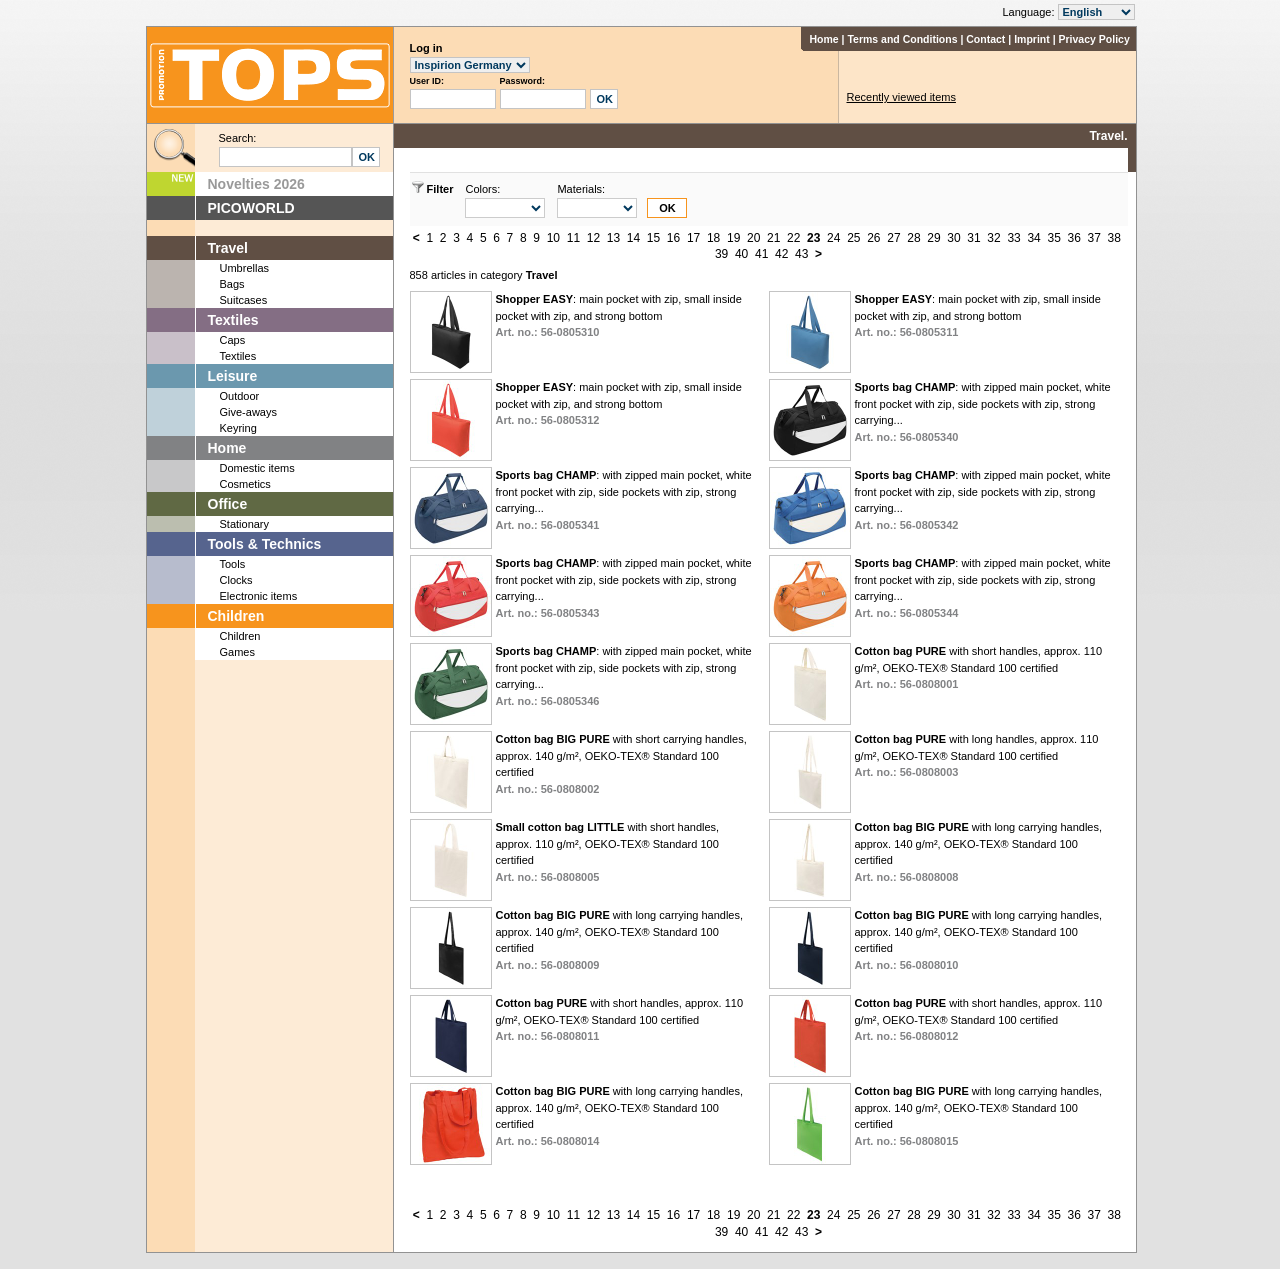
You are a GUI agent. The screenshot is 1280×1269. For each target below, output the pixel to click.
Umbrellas (245, 268)
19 (733, 238)
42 (781, 254)
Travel (228, 248)
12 (593, 238)
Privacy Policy (1094, 39)
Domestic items (257, 468)
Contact (985, 39)
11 (573, 238)
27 (893, 238)
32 (993, 238)
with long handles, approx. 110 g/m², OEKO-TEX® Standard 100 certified (976, 755)
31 (973, 238)
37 (1094, 238)
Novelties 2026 (256, 184)
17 (693, 238)
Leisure (233, 376)
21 (773, 238)
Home (823, 39)
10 (553, 238)
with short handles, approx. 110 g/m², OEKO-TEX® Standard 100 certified (978, 667)
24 (833, 238)
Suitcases (244, 300)
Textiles (233, 320)
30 (953, 238)
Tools (233, 564)
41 (761, 254)
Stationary (245, 524)
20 (753, 238)
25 (853, 238)
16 (673, 238)
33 (1013, 238)
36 (1073, 238)
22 (793, 238)
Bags (232, 284)
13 (613, 238)
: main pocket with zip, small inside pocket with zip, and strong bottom (618, 315)
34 (1033, 238)
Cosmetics (245, 484)
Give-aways (248, 412)
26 (873, 238)
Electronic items (259, 596)
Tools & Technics (265, 544)
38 (1114, 238)
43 (801, 254)
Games (237, 652)
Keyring (238, 428)
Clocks (236, 580)
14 (633, 238)
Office (228, 504)
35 (1053, 238)
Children (236, 616)
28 (913, 238)
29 (933, 238)
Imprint (1032, 39)
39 (721, 254)
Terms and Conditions (902, 39)
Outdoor (240, 396)
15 (653, 238)
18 (713, 238)
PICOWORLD (251, 208)
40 (741, 254)
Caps (233, 340)
